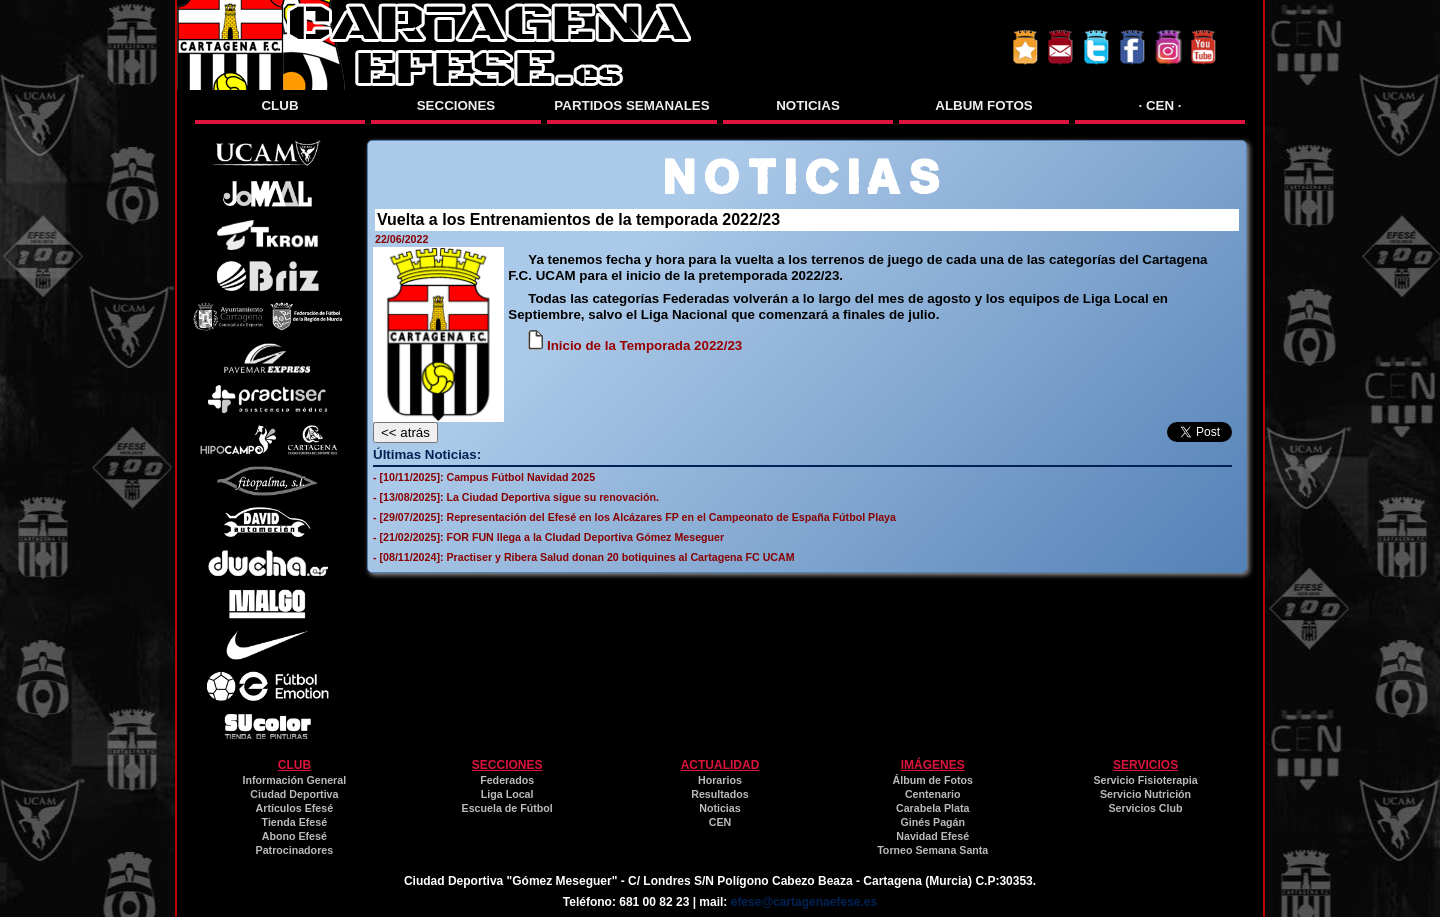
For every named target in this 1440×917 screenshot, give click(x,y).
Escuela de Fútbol (507, 808)
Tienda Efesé (295, 822)
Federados (507, 780)
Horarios (720, 780)
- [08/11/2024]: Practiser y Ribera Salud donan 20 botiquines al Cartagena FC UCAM (584, 557)
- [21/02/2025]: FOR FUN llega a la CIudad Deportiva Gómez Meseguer (548, 537)
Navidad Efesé (932, 836)
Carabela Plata (932, 808)
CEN (720, 822)
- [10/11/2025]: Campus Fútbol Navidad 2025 (484, 477)
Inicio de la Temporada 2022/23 (635, 345)
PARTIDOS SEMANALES (631, 105)
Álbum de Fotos (932, 780)
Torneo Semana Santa (932, 850)
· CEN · (1160, 105)
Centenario (933, 794)
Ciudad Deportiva (294, 794)
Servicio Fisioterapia (1145, 780)
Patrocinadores (295, 850)
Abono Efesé (294, 836)
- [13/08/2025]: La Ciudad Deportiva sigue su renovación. (516, 497)
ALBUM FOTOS (984, 105)
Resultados (719, 794)
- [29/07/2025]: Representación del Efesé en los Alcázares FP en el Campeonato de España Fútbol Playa (634, 517)
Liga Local (507, 794)
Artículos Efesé (295, 808)
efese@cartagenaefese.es (804, 902)
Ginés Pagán (932, 822)
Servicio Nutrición (1145, 794)
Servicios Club (1146, 808)
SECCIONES (456, 105)
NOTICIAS (808, 105)
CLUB (279, 105)
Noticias (719, 808)
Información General (295, 780)
